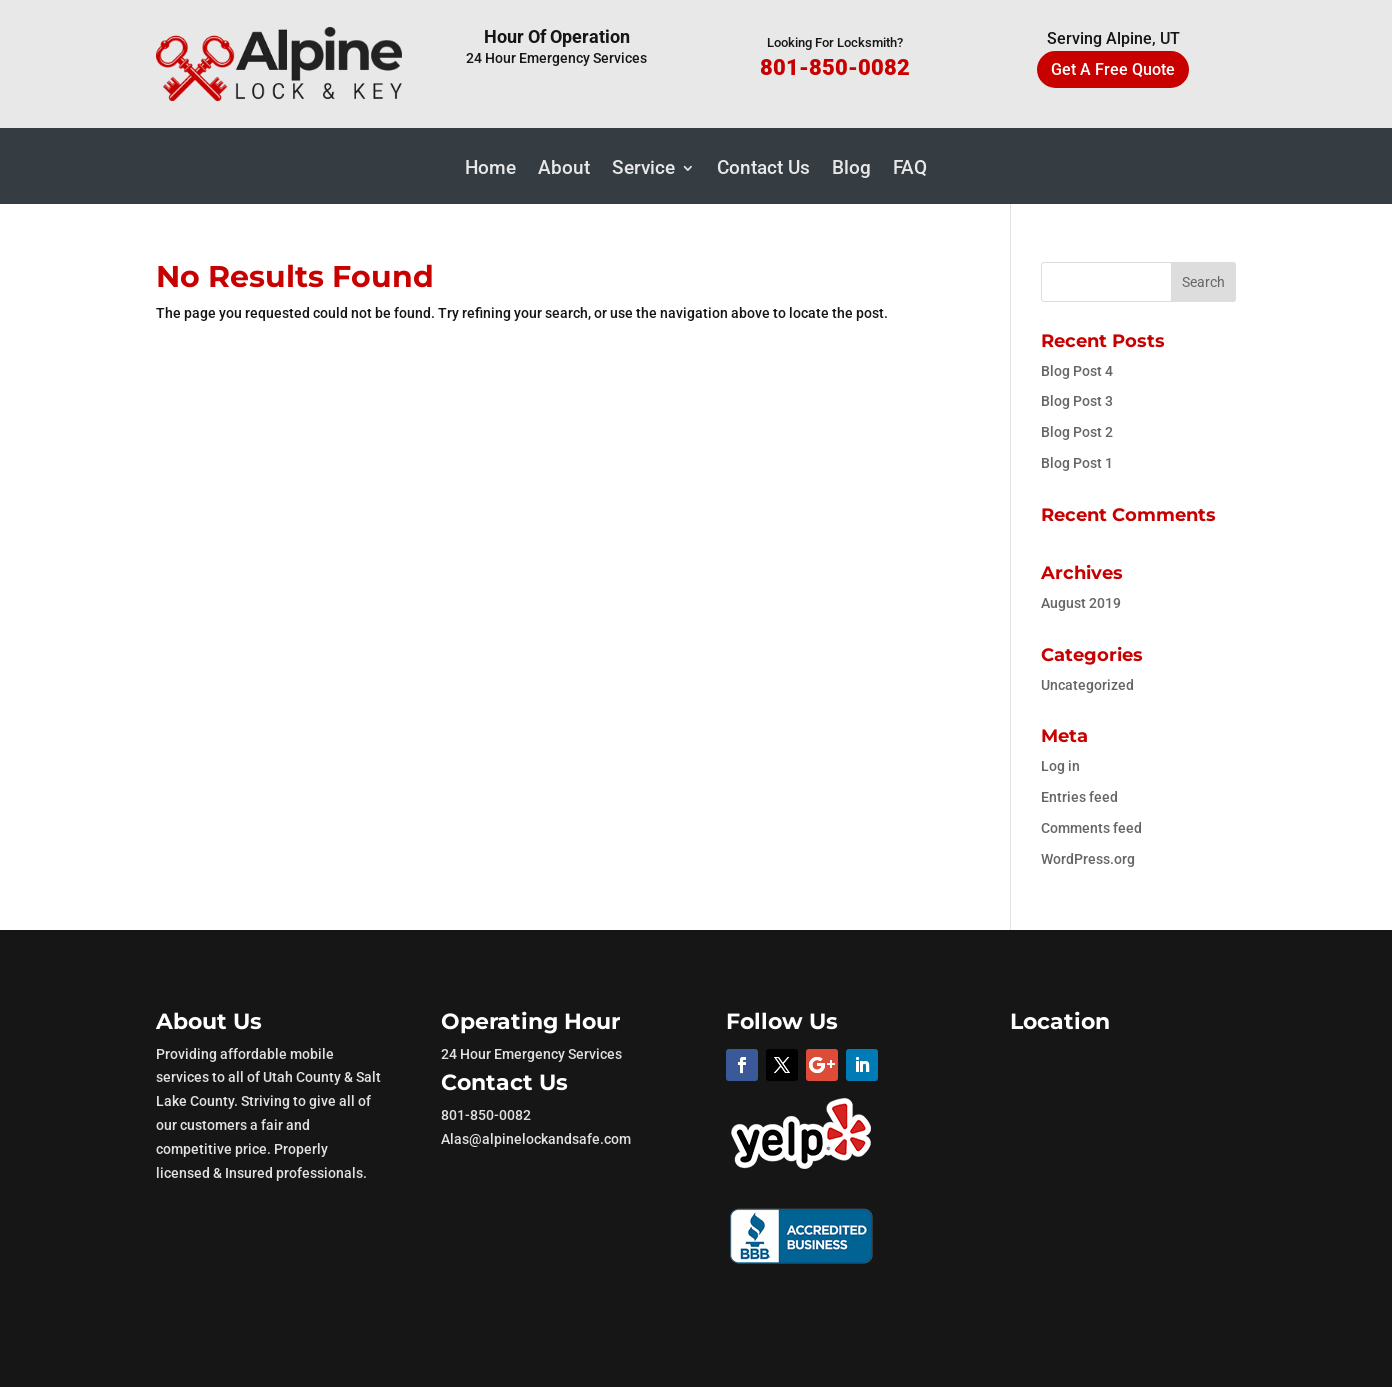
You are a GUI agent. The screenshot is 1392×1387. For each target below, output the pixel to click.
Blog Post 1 (1077, 463)
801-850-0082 (835, 67)
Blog (851, 170)
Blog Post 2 (1077, 432)
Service (643, 170)
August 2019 (1081, 603)
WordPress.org (1088, 859)
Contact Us (763, 170)
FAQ (910, 170)
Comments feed (1091, 828)
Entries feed (1079, 797)
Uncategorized (1087, 685)
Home (490, 170)
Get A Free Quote (1113, 69)
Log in (1060, 766)
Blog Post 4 (1077, 371)
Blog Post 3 (1077, 401)
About (564, 170)
